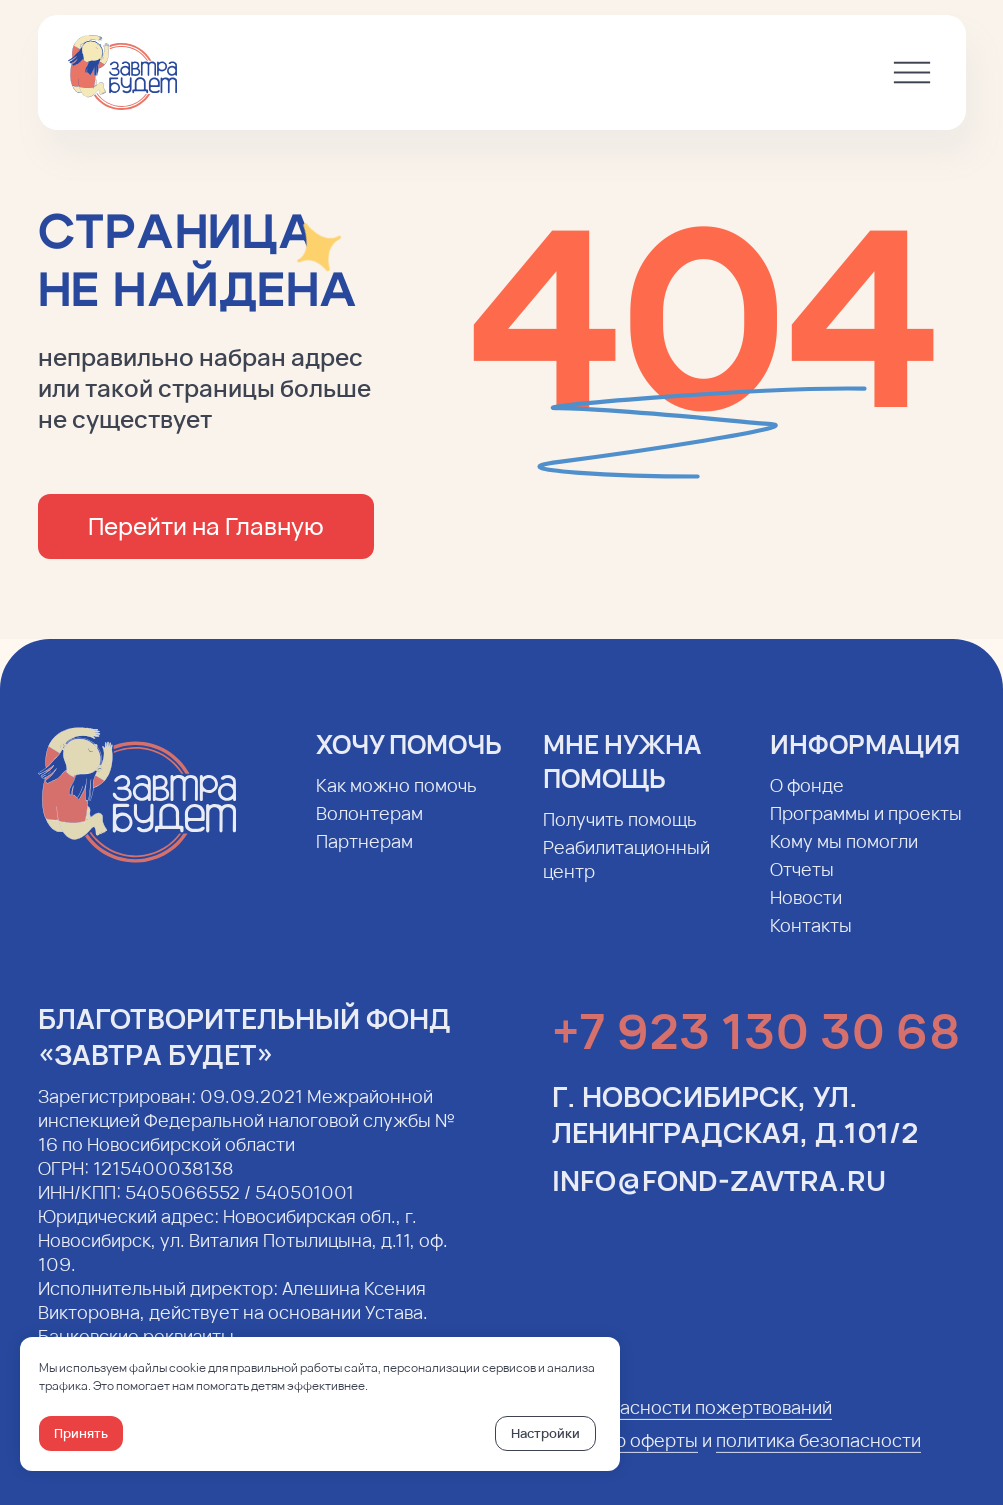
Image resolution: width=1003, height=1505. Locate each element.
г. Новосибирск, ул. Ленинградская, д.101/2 (735, 1130)
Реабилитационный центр (626, 875)
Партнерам (364, 857)
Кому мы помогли (844, 857)
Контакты (811, 941)
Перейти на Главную (206, 525)
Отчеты (802, 885)
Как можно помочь (396, 801)
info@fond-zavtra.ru (719, 1196)
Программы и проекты (866, 829)
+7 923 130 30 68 (756, 1046)
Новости (806, 913)
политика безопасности (818, 1456)
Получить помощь (620, 835)
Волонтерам (369, 829)
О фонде (807, 801)
